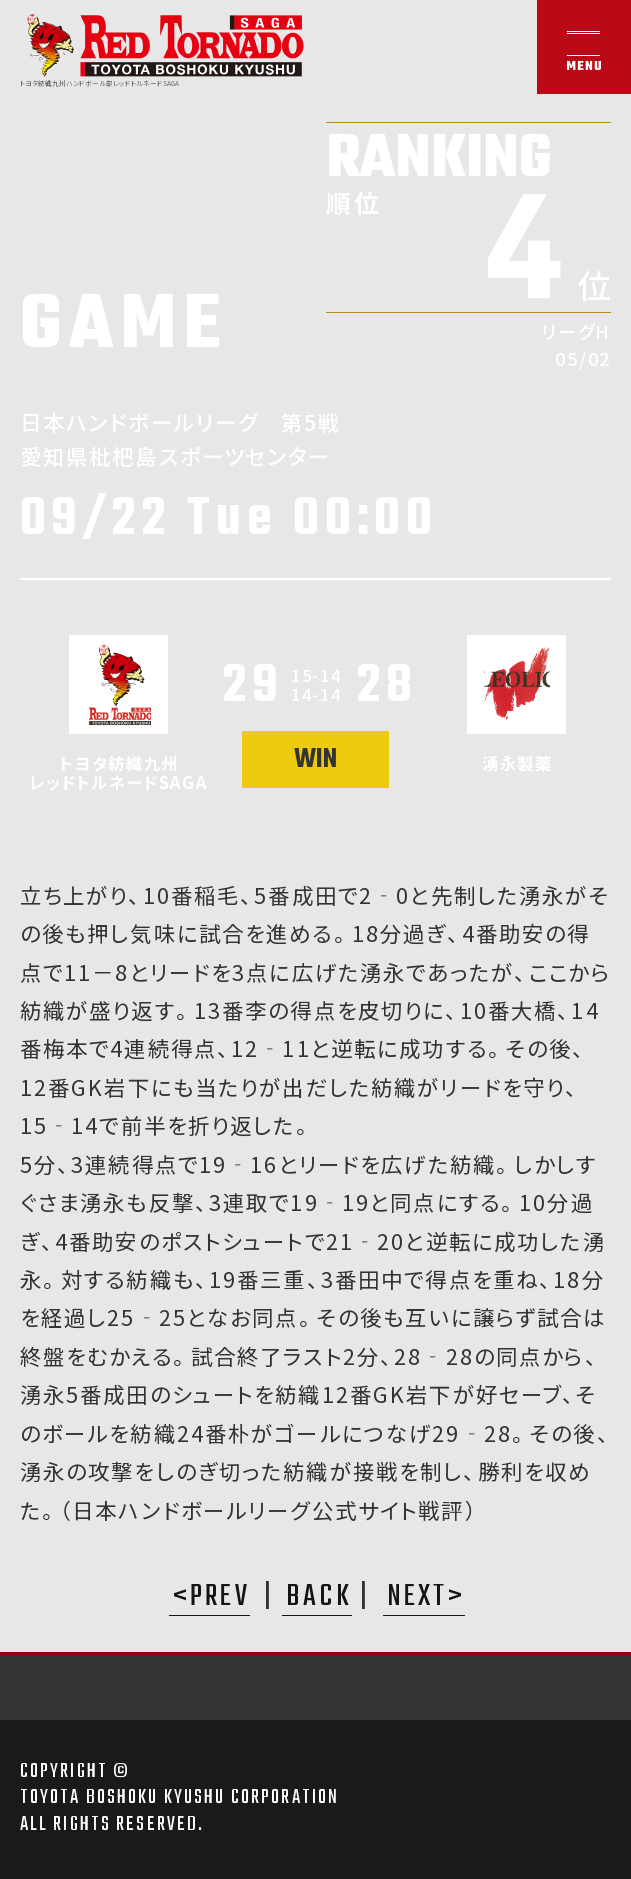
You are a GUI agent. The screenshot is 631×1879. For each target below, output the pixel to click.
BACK (319, 1599)
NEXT (417, 1599)
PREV (220, 1599)
